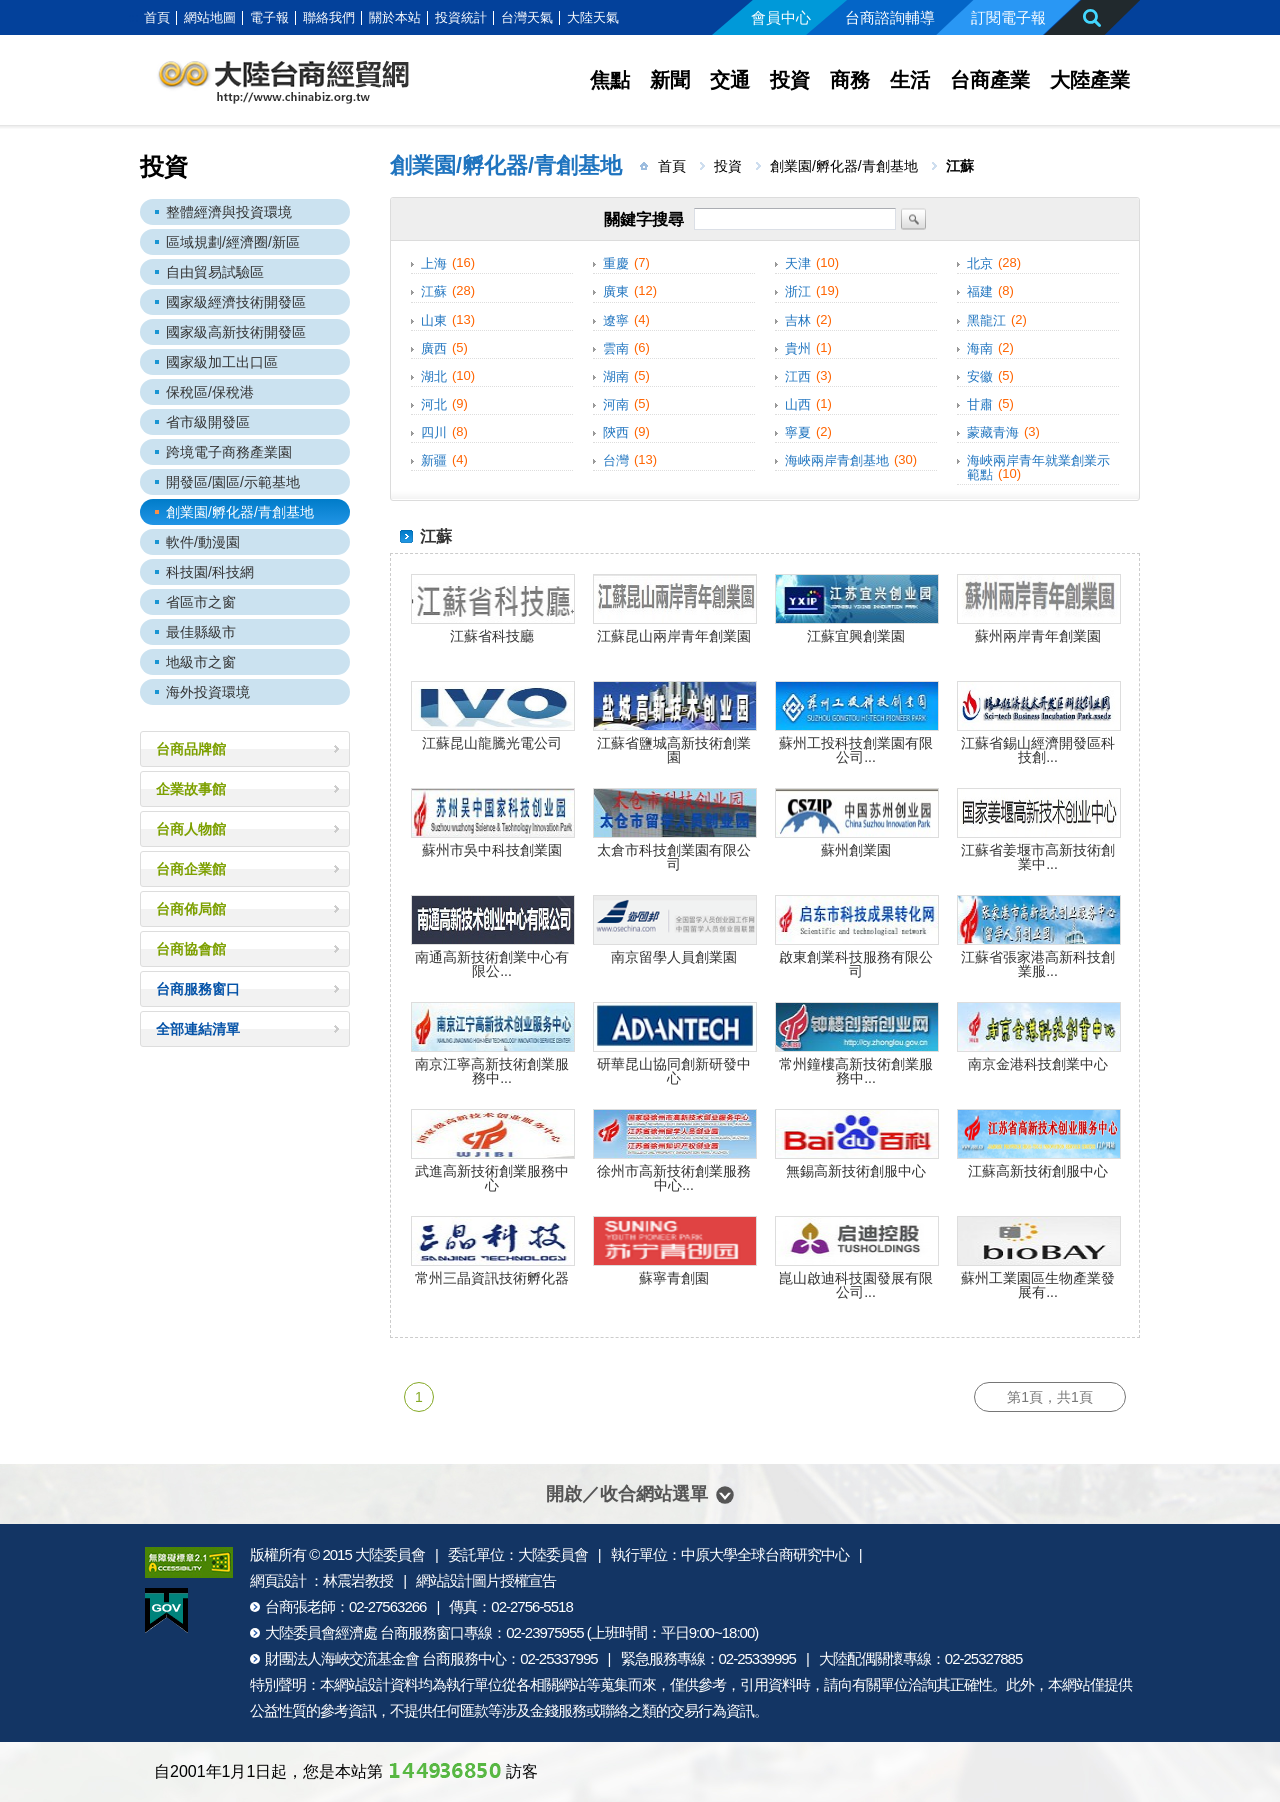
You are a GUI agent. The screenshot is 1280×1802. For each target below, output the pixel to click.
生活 (910, 80)
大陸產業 (1090, 80)
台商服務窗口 (198, 989)
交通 (730, 80)
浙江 (798, 292)
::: (133, 17)
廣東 (616, 292)
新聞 (670, 80)
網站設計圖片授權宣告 (486, 1580)
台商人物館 (191, 829)
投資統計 (461, 17)
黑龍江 (986, 320)
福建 (980, 292)
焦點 (610, 80)
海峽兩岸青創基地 (837, 460)
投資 (790, 80)
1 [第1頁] (419, 1397)
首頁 (157, 17)
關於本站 (395, 17)
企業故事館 (191, 789)
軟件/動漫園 (203, 542)
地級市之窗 (201, 662)
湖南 (616, 376)
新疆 (434, 460)
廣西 (434, 348)
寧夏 (798, 432)
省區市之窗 (201, 602)
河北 (434, 404)
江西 (798, 376)
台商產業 (990, 80)
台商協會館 (191, 949)
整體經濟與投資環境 (229, 212)
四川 (434, 432)
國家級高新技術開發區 (236, 332)
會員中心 (781, 17)
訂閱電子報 (1008, 17)
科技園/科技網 (210, 572)
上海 (434, 263)
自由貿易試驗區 (215, 272)
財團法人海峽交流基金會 (342, 1658)
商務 (850, 80)
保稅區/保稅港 (210, 392)
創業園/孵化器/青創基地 (240, 512)
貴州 (798, 348)
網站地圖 (210, 17)
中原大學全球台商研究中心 (765, 1554)
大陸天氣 (593, 17)
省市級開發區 (208, 422)
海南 (980, 348)
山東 (434, 320)
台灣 (616, 460)
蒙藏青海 (993, 432)
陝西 (616, 432)
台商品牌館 (191, 749)
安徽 (980, 376)
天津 (798, 263)
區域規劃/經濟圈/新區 (233, 242)
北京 (980, 263)
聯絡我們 (329, 17)
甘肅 (980, 404)
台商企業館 (191, 869)
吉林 (798, 320)
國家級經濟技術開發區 (236, 302)
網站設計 (362, 1684)
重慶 (616, 263)
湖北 (434, 376)
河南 (616, 404)
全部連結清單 (198, 1029)
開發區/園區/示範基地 (233, 482)
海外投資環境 (208, 692)
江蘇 (434, 292)
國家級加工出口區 (222, 362)
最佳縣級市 (201, 632)
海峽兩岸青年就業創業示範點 (1038, 467)
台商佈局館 (191, 909)
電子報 (269, 17)
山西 (798, 404)
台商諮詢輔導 (890, 17)
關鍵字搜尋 (644, 219)
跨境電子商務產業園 (229, 452)
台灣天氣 (527, 17)
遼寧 (616, 320)
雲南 (616, 348)
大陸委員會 (390, 1554)
